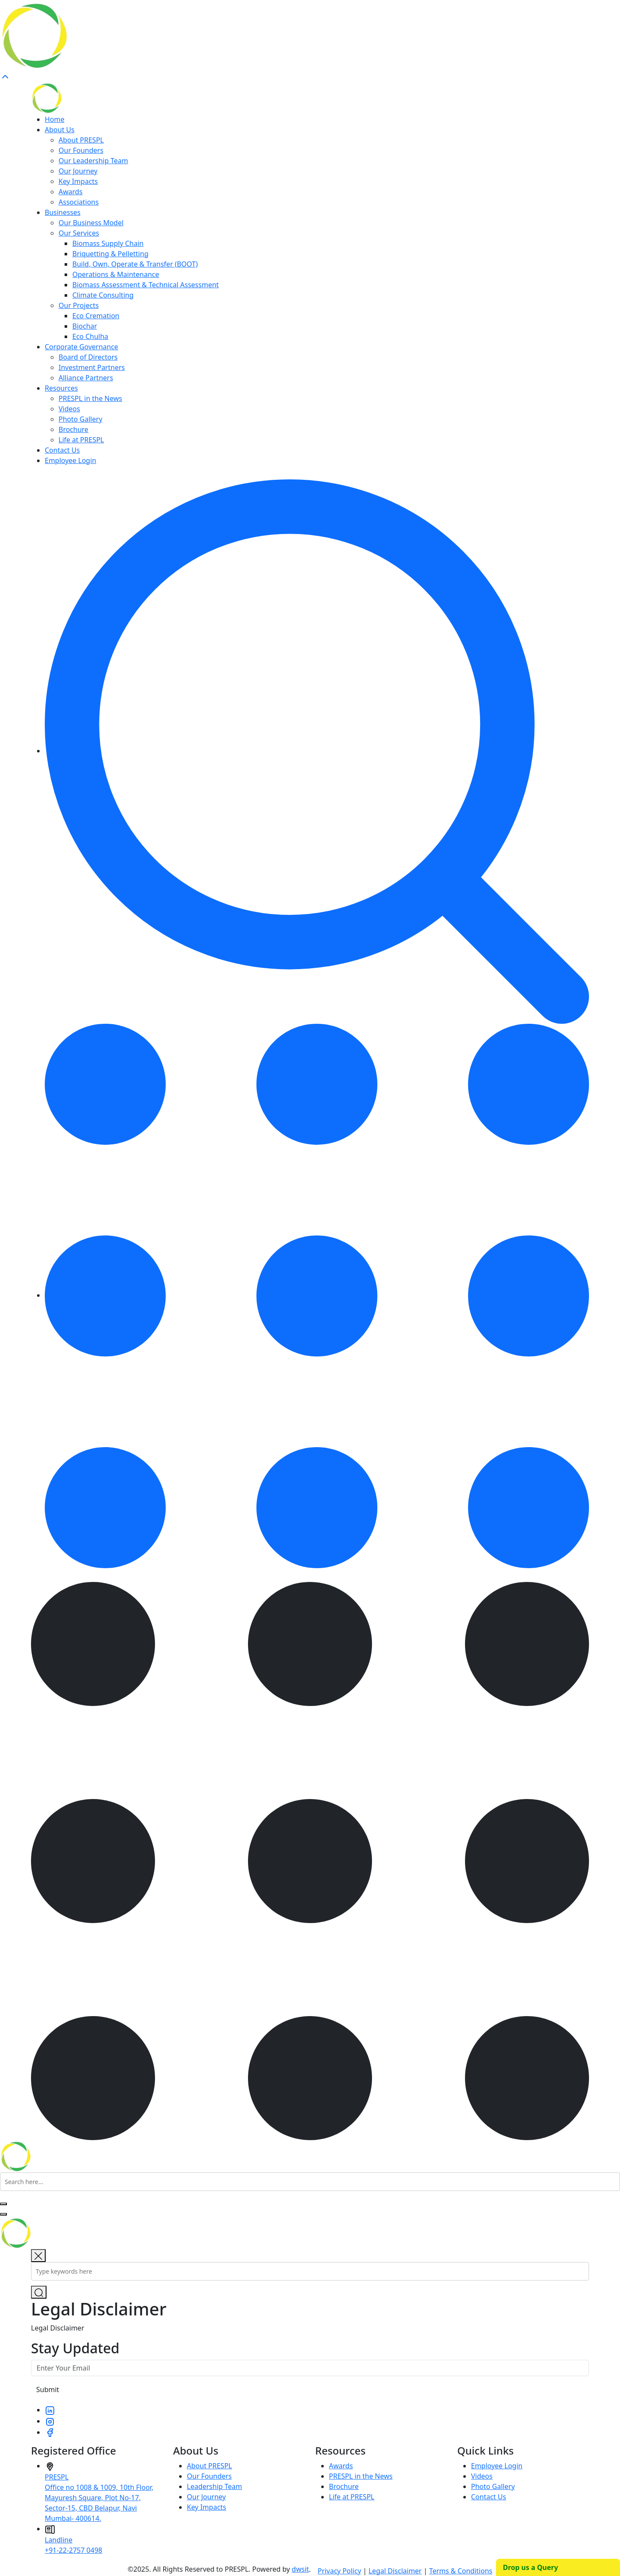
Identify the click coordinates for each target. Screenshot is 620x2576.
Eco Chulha (90, 336)
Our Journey (78, 171)
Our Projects (79, 305)
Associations (79, 202)
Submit (47, 2389)
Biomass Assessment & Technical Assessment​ (145, 284)
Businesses (63, 212)
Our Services (79, 233)
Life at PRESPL (81, 439)
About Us (59, 129)
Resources (61, 388)
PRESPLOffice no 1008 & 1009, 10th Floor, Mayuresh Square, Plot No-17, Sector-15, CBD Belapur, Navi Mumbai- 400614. (99, 2497)
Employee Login (70, 460)
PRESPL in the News (90, 398)
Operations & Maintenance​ (115, 274)
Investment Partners (92, 367)
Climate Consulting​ (102, 295)
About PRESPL (81, 140)
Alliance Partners (86, 377)
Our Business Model (91, 222)
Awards (71, 191)
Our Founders (81, 150)
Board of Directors (88, 357)
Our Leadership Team (93, 160)
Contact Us (62, 450)
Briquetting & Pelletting (110, 253)
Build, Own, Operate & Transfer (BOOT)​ (135, 264)
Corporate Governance (81, 346)
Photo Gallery (80, 419)
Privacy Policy (339, 2571)
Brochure (73, 429)
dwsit (300, 2569)
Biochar (84, 326)
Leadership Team (214, 2486)
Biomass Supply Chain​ (107, 243)
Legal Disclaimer (395, 2571)
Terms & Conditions (461, 2571)
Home (55, 119)
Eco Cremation (95, 315)
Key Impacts (78, 181)
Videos (69, 408)
